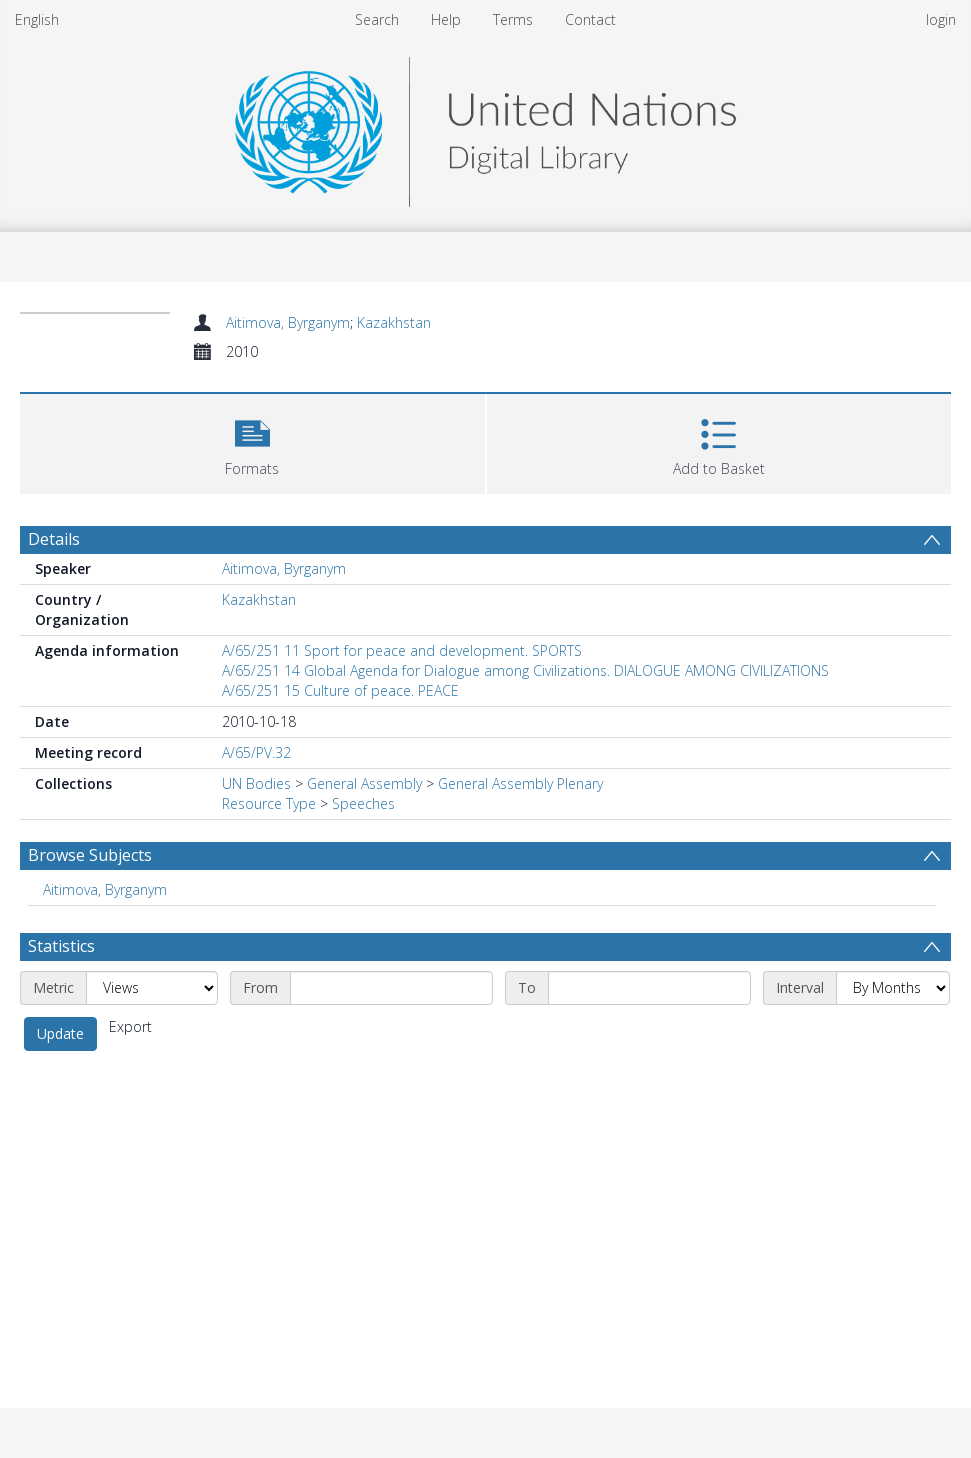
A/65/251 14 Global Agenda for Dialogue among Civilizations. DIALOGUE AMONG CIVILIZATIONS (525, 670)
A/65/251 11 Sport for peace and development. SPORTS (402, 650)
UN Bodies (256, 783)
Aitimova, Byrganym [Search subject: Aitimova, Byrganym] (105, 889)
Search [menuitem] (377, 19)
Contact (590, 19)
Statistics (61, 946)
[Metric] (152, 988)
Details (54, 539)
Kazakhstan (394, 322)
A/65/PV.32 (256, 752)
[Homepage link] (485, 126)
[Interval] (893, 988)
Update (60, 1033)
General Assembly (364, 783)
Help (446, 19)
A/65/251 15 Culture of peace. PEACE (340, 690)
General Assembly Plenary (520, 783)
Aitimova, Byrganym (288, 322)
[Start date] (391, 988)
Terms (513, 19)
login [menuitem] (941, 19)
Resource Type (269, 803)
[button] (252, 441)
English (37, 19)
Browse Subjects (90, 855)
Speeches (363, 803)
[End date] (649, 988)
